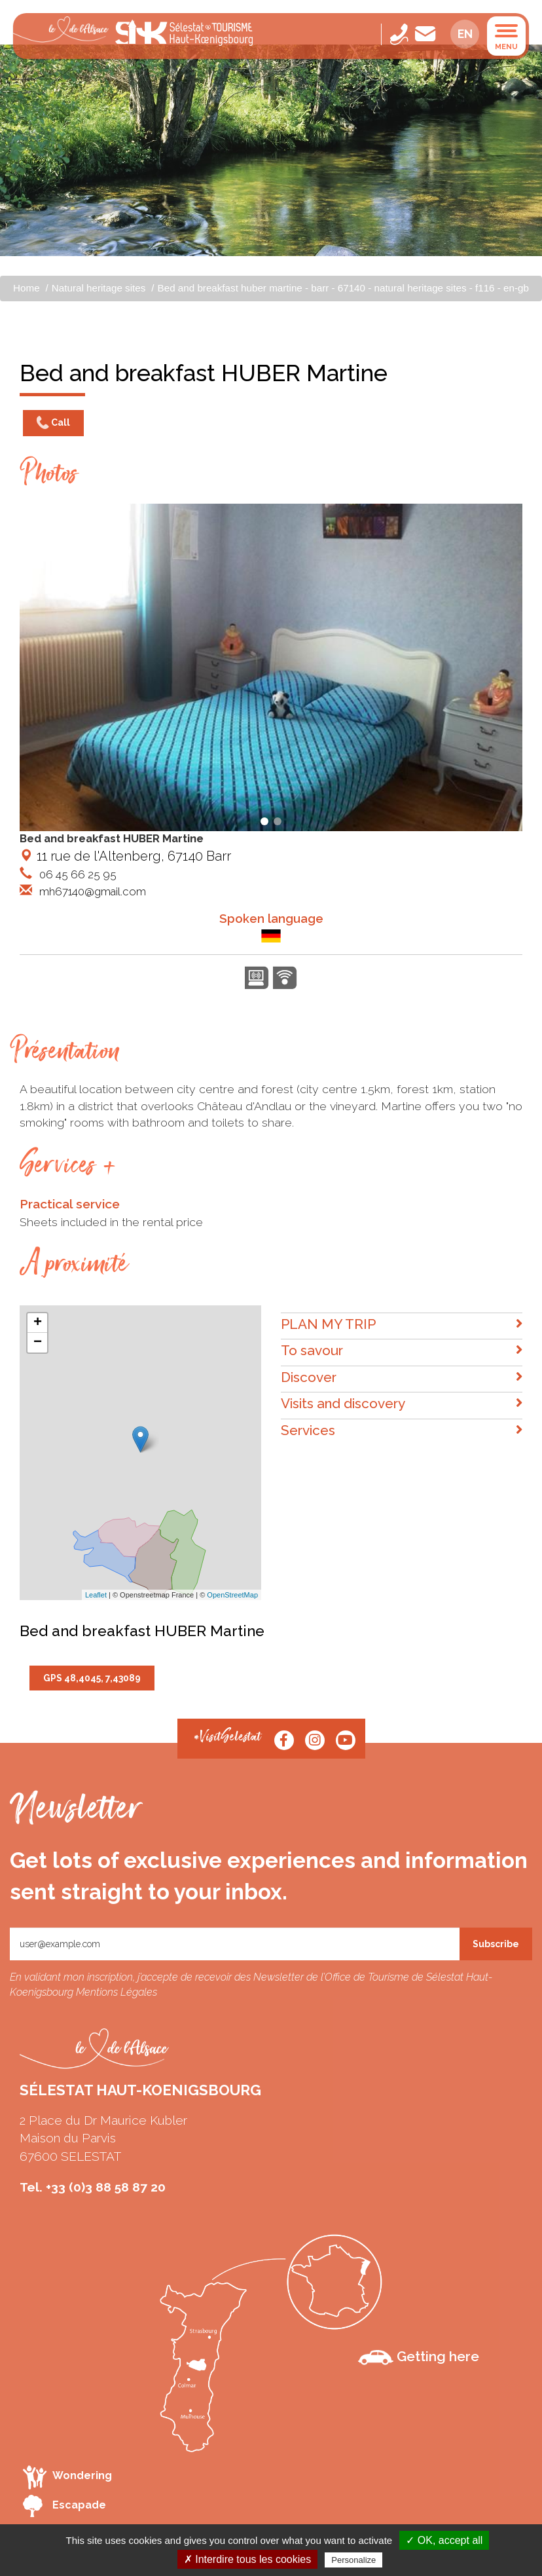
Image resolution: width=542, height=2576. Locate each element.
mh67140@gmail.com (91, 891)
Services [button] (401, 1430)
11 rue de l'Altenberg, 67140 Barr (125, 856)
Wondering (67, 2476)
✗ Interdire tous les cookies (247, 2559)
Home (26, 287)
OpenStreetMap (232, 1595)
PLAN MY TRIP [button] (401, 1324)
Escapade (64, 2506)
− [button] (37, 1343)
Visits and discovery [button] (401, 1403)
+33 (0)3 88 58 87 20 (106, 2187)
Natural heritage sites (99, 287)
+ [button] (37, 1323)
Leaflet (96, 1595)
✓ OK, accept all (444, 2540)
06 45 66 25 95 (77, 874)
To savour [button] (401, 1350)
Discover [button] (401, 1377)
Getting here (418, 2356)
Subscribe (496, 1944)
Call (53, 423)
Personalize (353, 2560)
